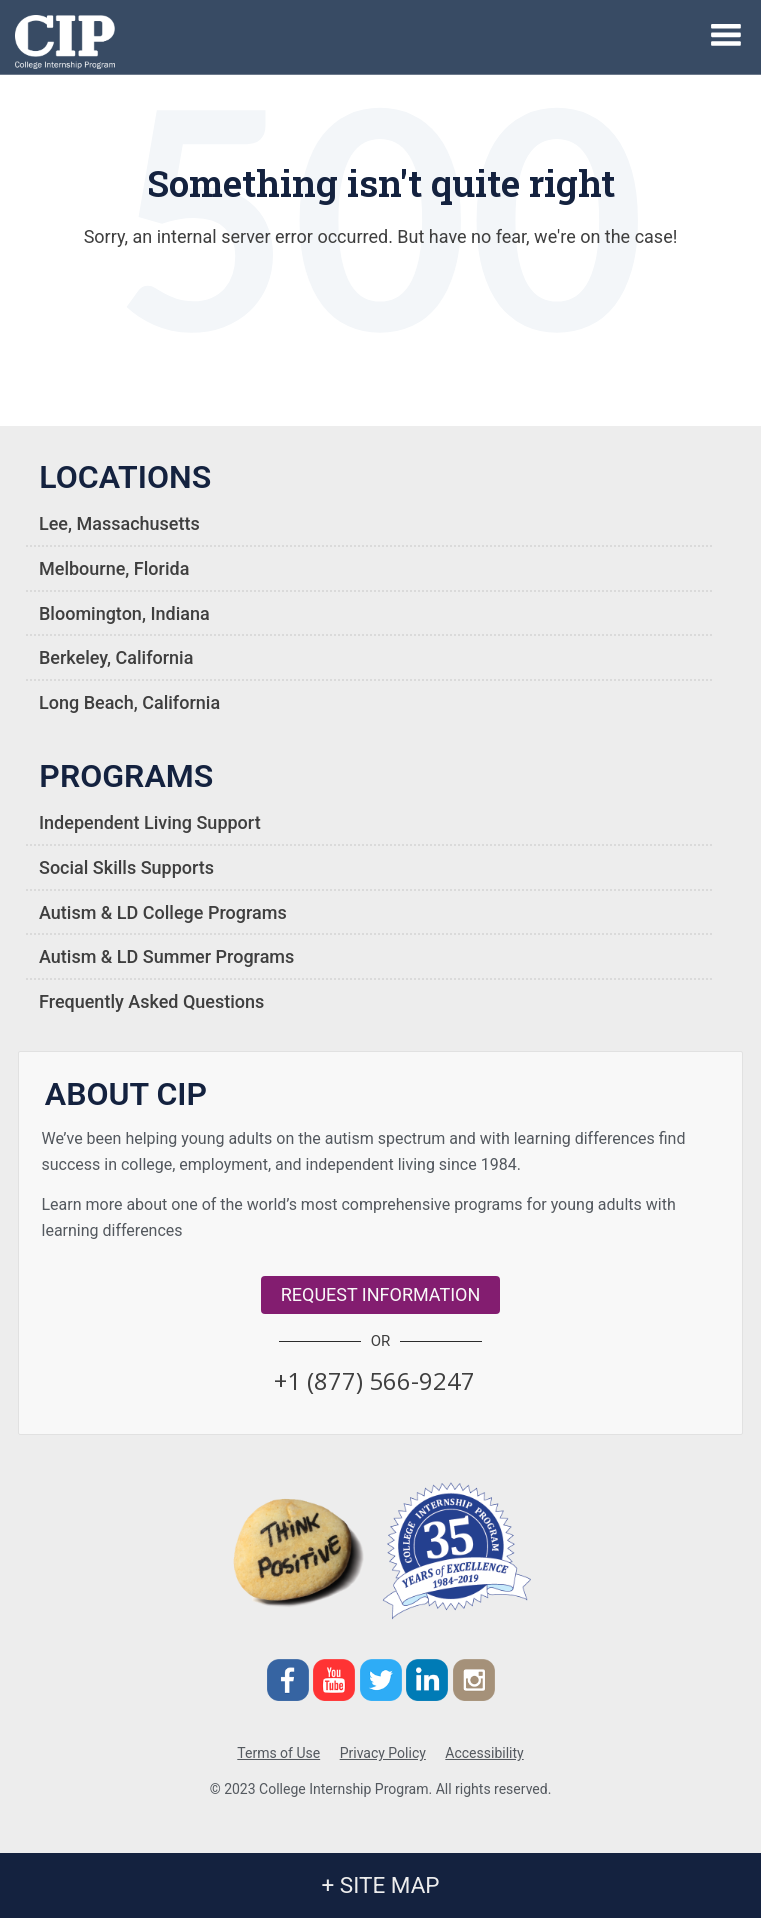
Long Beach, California (129, 702)
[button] (374, 1380)
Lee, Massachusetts (119, 523)
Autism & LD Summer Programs (166, 956)
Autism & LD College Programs (163, 912)
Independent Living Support (150, 822)
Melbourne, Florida (114, 568)
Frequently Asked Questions (151, 1001)
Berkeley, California (116, 657)
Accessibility (484, 1753)
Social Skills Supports (126, 867)
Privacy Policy (383, 1753)
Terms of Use (278, 1753)
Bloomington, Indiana (124, 613)
